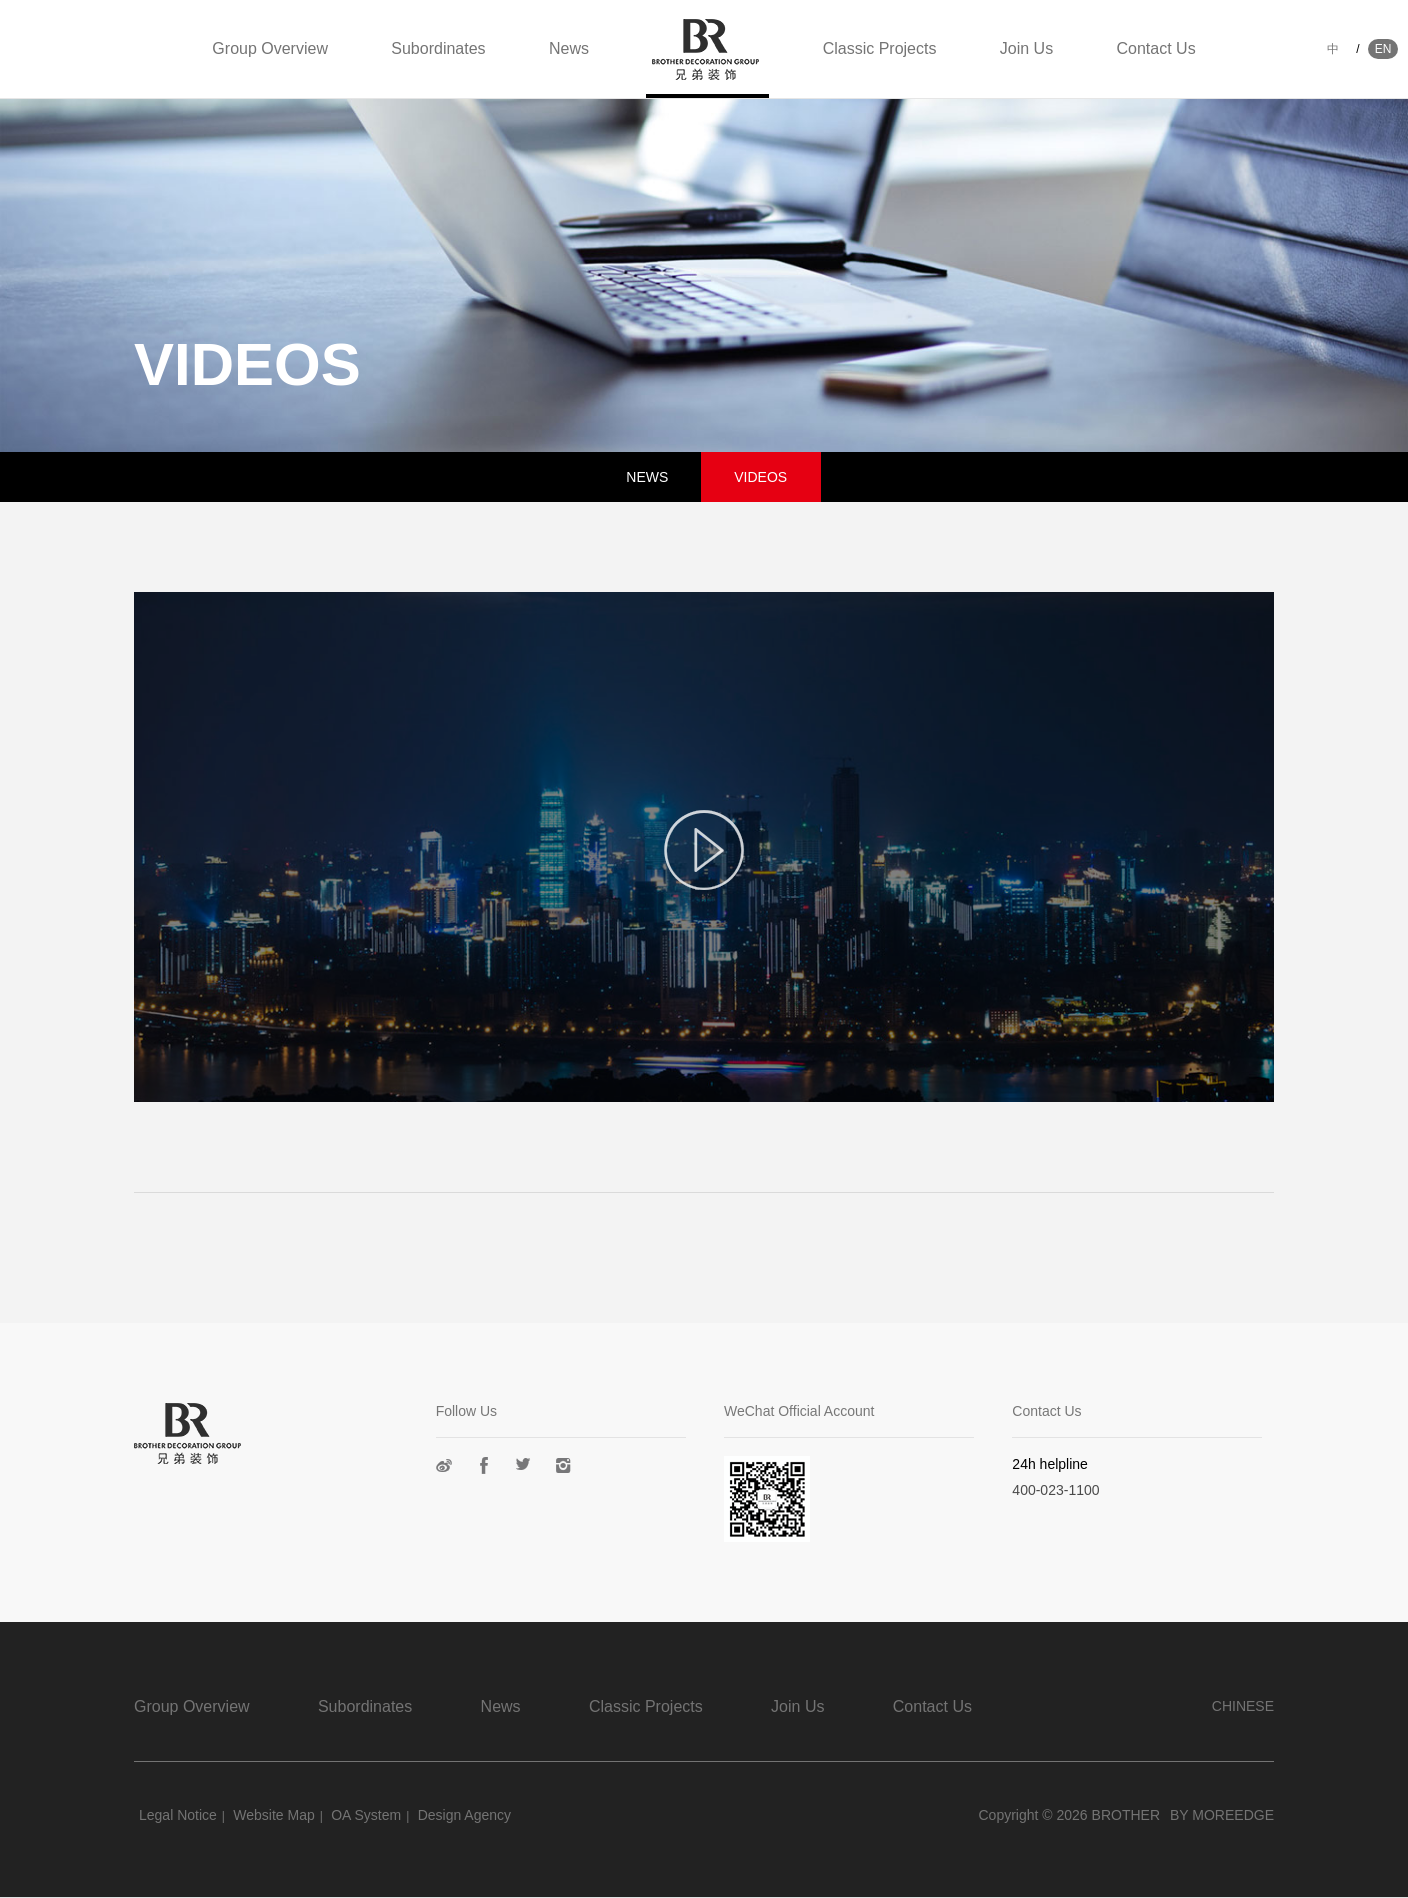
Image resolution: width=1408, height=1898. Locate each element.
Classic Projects (880, 48)
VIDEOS (760, 477)
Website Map (273, 1815)
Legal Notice (178, 1815)
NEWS (647, 477)
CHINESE (1243, 1706)
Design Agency (464, 1815)
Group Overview (270, 48)
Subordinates (438, 48)
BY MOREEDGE (1222, 1815)
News (569, 48)
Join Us (1026, 48)
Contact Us (1156, 48)
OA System (366, 1815)
